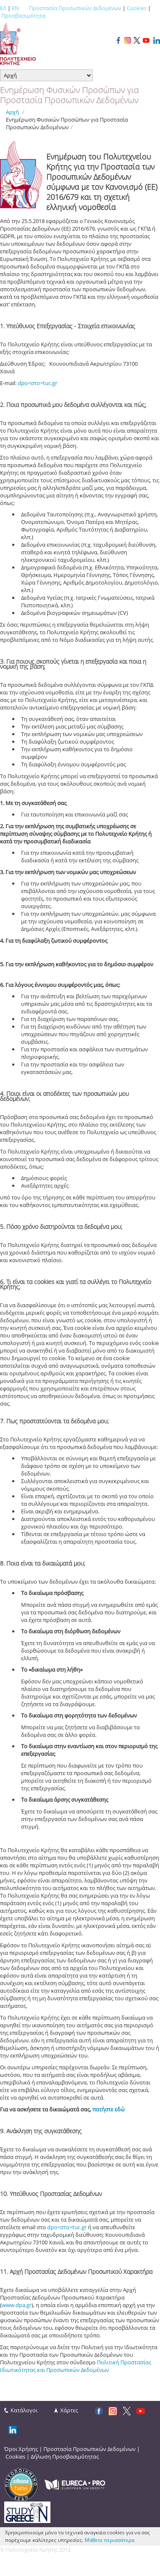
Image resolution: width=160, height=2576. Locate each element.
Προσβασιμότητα (23, 15)
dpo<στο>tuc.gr (37, 383)
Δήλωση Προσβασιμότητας (65, 2456)
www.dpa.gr (17, 2305)
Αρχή (12, 112)
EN (15, 8)
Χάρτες (69, 2410)
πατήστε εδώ (108, 2109)
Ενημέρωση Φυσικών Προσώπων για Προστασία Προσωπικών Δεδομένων (67, 123)
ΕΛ (3, 8)
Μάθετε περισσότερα (109, 2540)
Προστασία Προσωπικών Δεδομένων (75, 8)
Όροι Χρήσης (21, 2449)
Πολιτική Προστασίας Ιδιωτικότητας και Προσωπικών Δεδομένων (75, 2366)
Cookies (137, 8)
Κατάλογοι (24, 2410)
